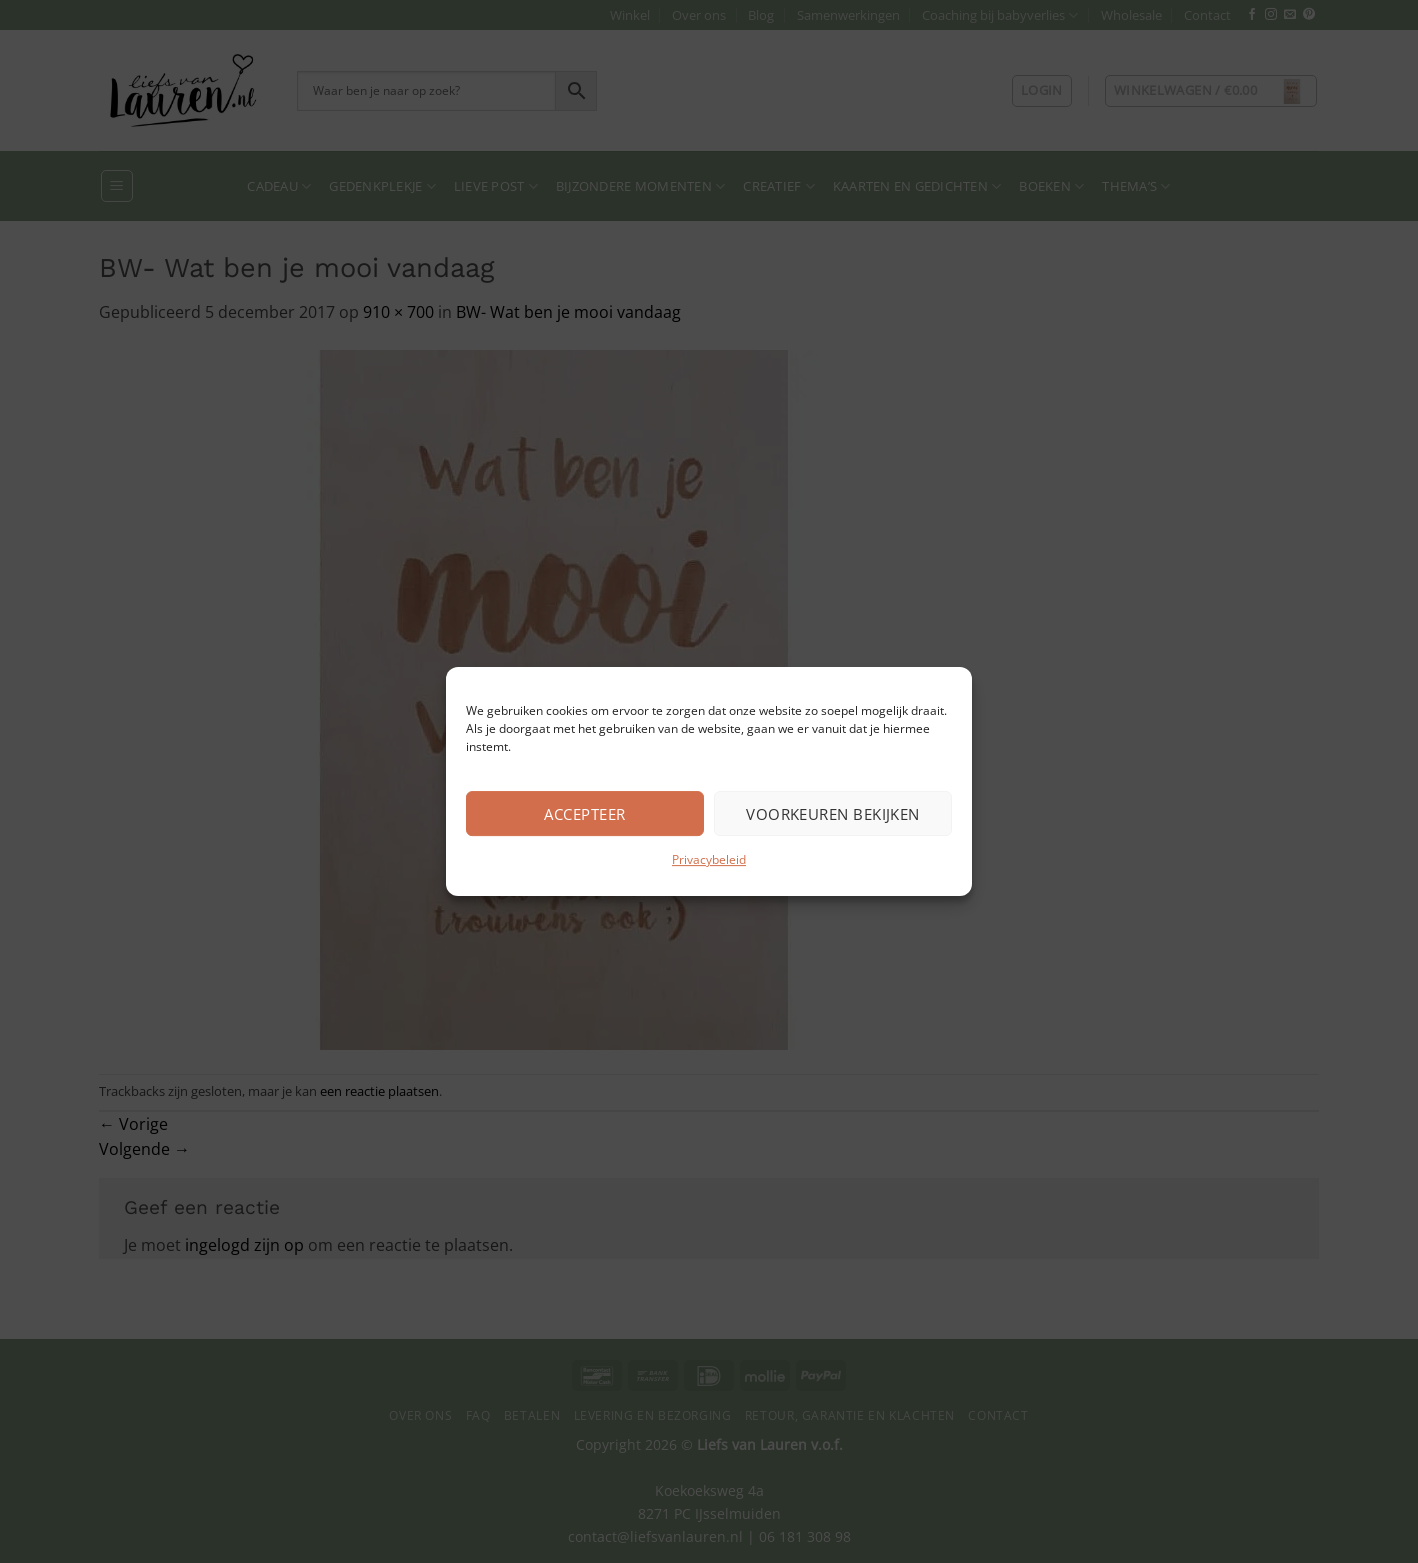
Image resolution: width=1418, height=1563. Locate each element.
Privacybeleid (709, 859)
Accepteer (584, 814)
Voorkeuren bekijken (833, 814)
